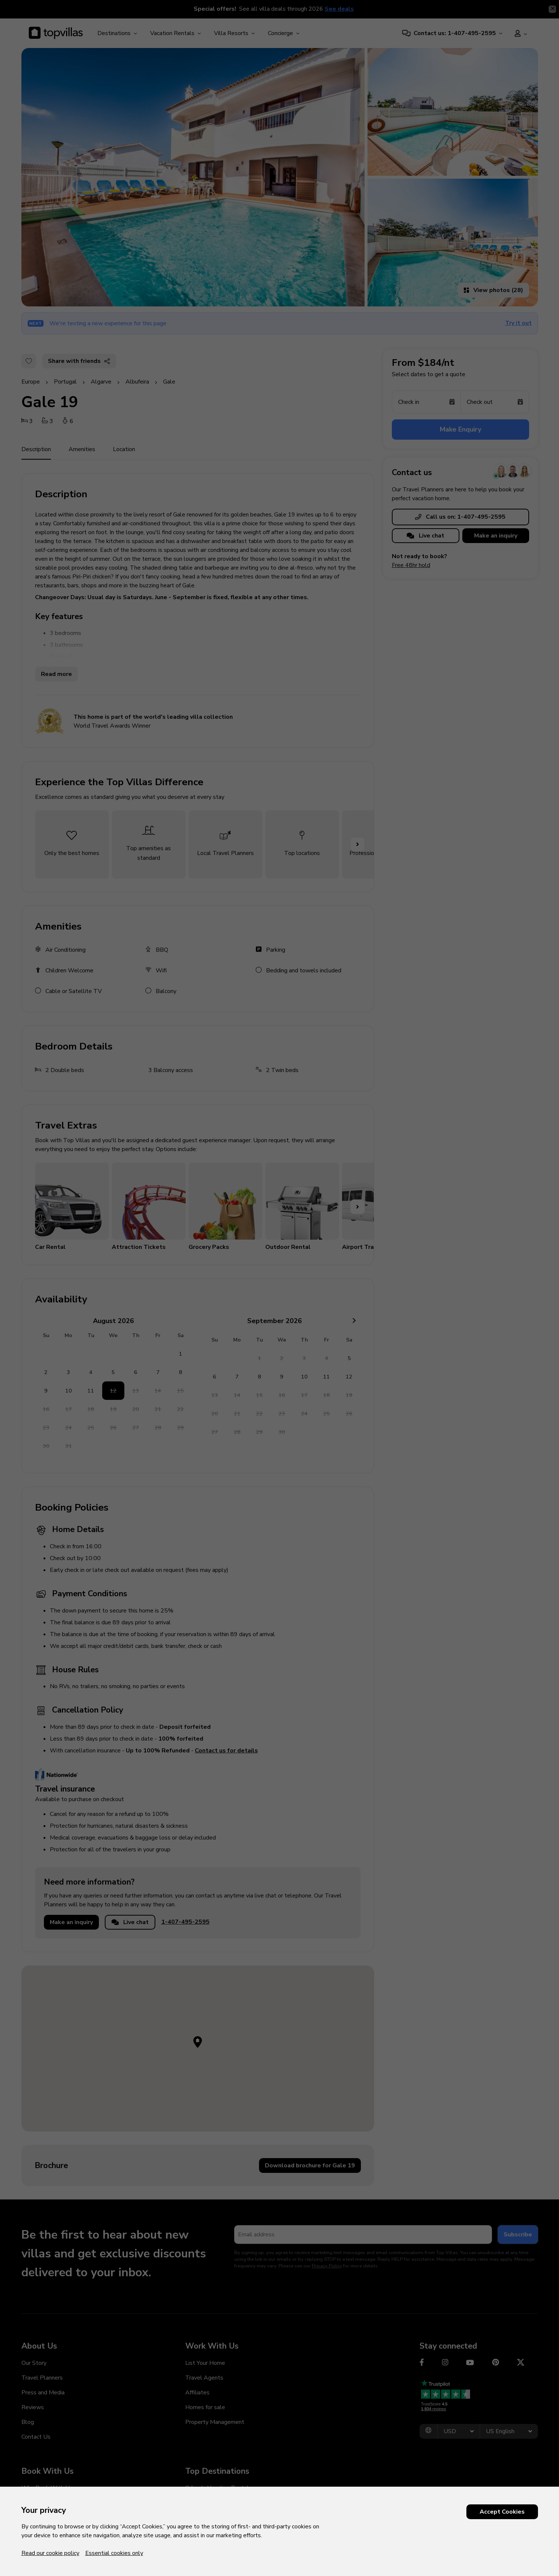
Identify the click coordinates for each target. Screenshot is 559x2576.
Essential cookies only (114, 2553)
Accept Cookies (502, 2512)
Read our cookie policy (50, 2553)
